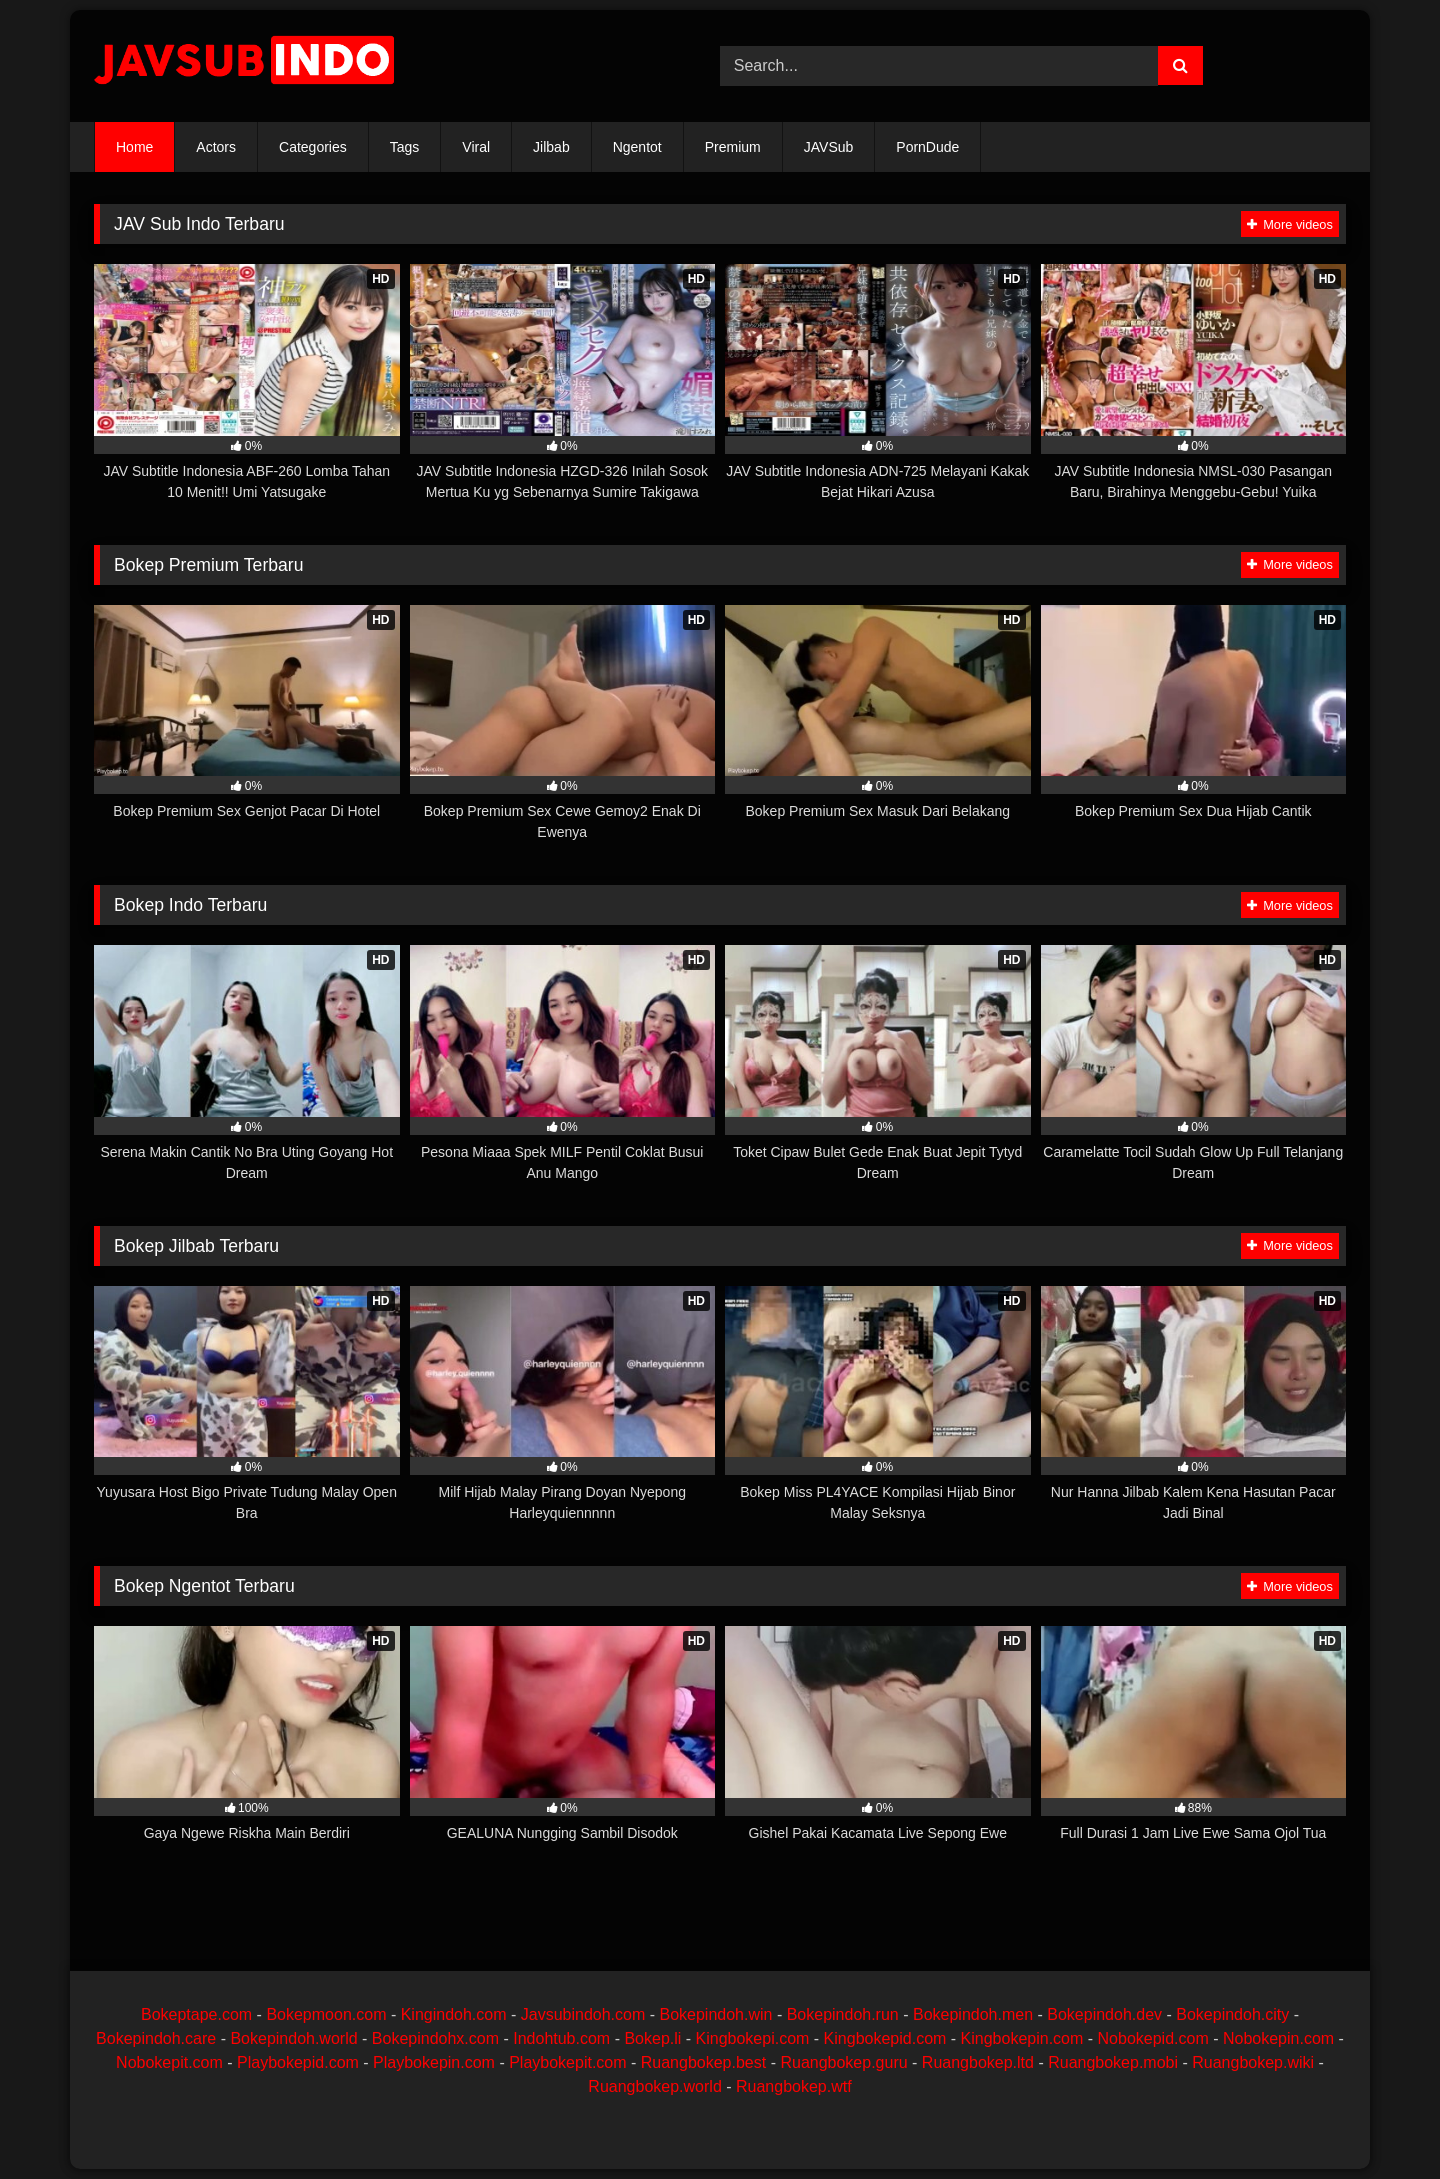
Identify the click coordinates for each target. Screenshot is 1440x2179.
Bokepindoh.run (843, 2014)
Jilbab (551, 147)
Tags (405, 147)
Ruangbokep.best (703, 2062)
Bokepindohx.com (435, 2038)
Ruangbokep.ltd (978, 2062)
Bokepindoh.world (293, 2038)
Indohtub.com (561, 2038)
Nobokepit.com (169, 2062)
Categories (313, 147)
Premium (733, 147)
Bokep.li (652, 2038)
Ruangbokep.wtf (794, 2086)
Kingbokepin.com (1022, 2038)
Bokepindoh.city (1232, 2014)
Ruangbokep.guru (843, 2062)
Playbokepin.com (434, 2062)
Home (134, 147)
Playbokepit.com (567, 2062)
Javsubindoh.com (583, 2014)
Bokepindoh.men (973, 2014)
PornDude (927, 147)
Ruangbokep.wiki (1253, 2062)
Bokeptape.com (196, 2014)
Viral (476, 147)
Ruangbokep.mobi (1113, 2062)
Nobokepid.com (1153, 2038)
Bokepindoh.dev (1104, 2014)
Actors (216, 147)
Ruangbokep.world (654, 2086)
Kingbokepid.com (885, 2038)
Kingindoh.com (454, 2014)
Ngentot (637, 147)
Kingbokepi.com (753, 2038)
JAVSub (829, 147)
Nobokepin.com (1278, 2038)
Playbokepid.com (298, 2062)
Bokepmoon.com (326, 2014)
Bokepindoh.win (715, 2014)
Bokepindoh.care (156, 2038)
